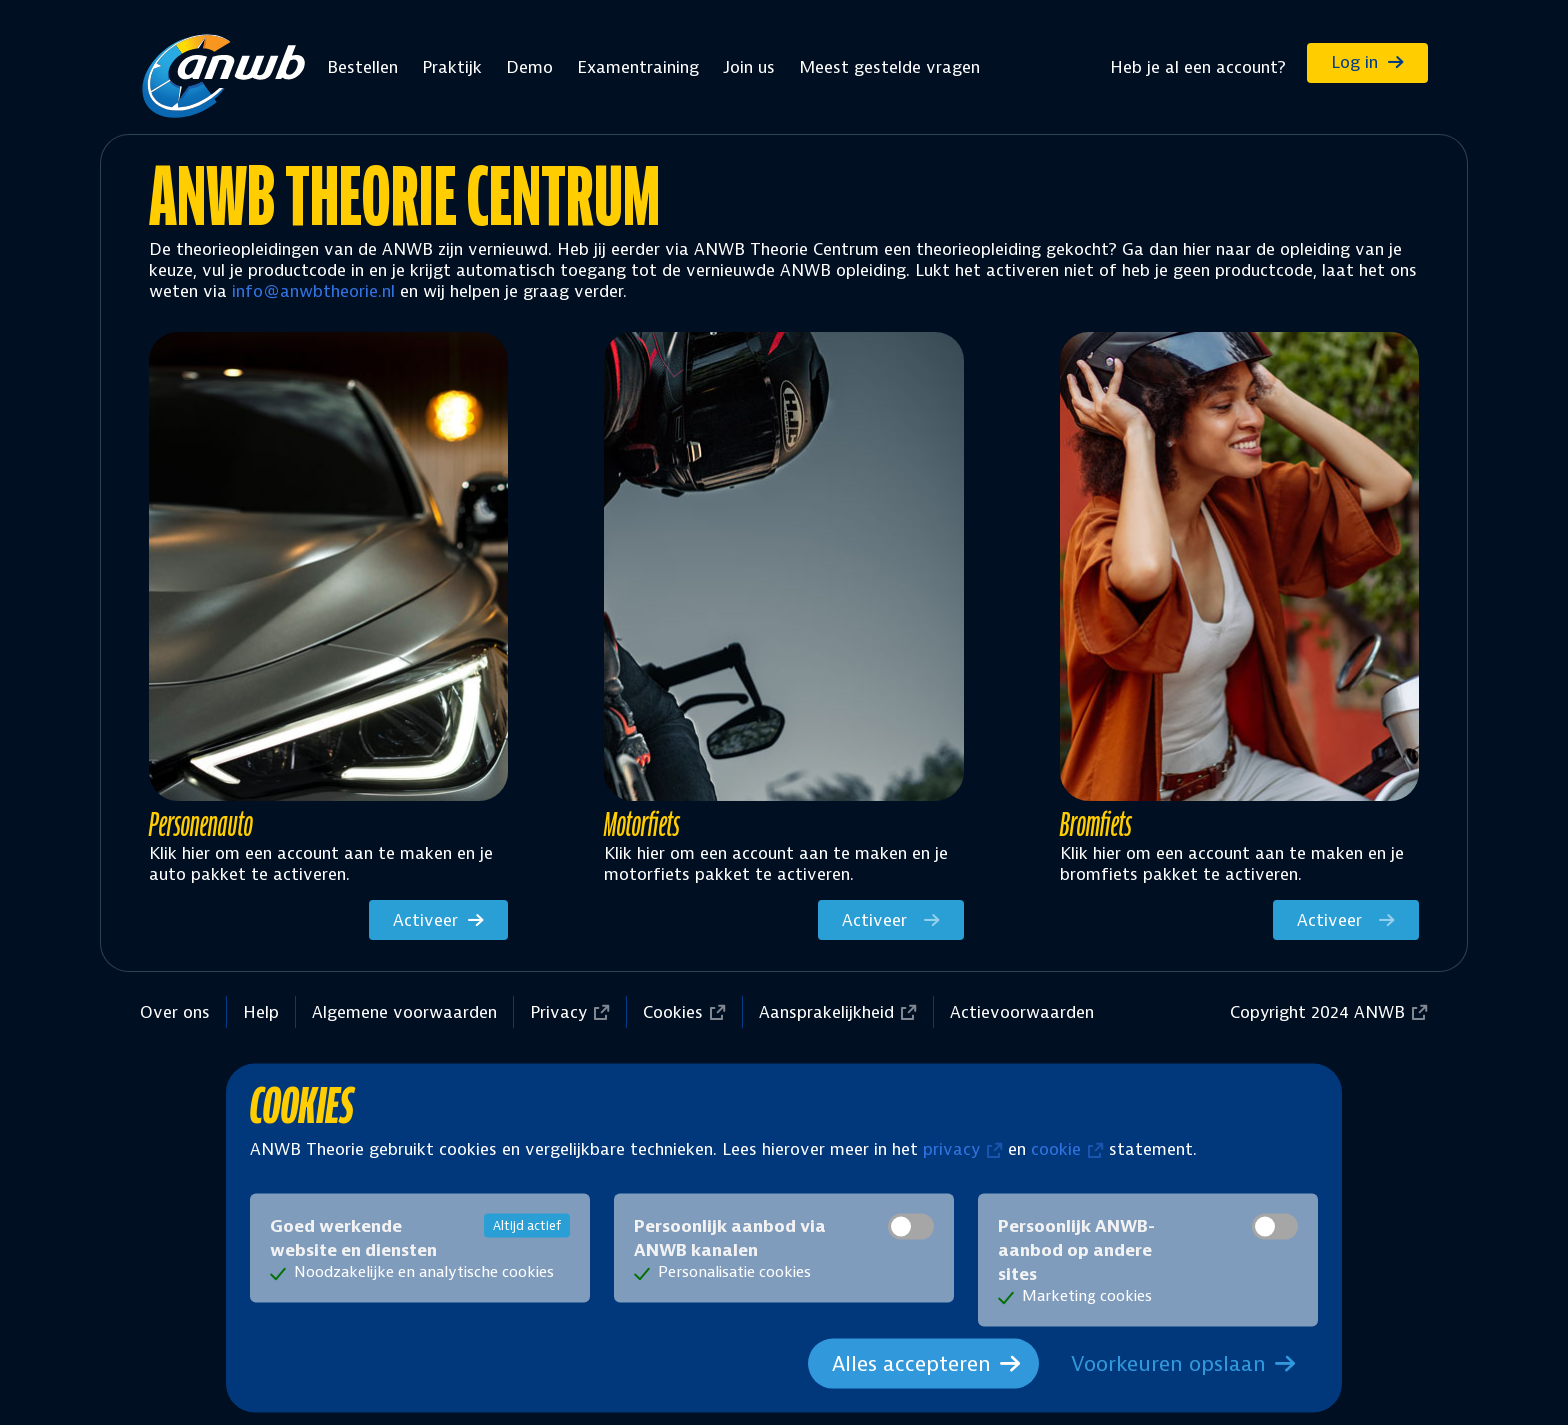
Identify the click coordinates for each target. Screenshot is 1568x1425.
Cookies (673, 1012)
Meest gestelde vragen (889, 67)
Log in (1354, 62)
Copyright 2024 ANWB (1317, 1012)
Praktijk (452, 67)
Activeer (425, 920)
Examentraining (638, 67)
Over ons (175, 1012)
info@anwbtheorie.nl (313, 291)
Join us (749, 67)
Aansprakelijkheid (826, 1012)
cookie (1056, 1148)
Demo (529, 67)
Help (261, 1012)
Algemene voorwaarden (404, 1012)
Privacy (558, 1012)
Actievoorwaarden (1022, 1012)
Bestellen (362, 67)
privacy (951, 1148)
